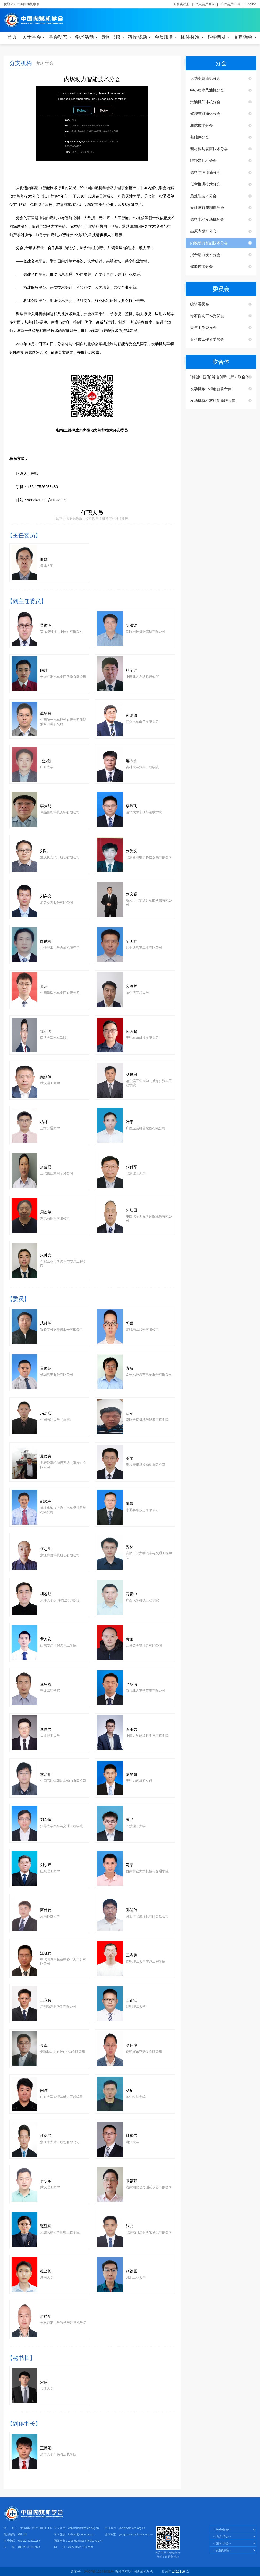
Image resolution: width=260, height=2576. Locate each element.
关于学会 (33, 37)
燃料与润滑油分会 (205, 172)
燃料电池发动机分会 (207, 219)
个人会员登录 (205, 4)
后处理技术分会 (203, 196)
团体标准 (192, 37)
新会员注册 (181, 4)
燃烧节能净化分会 (205, 114)
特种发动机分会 (203, 161)
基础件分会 (199, 137)
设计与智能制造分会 (207, 208)
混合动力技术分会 (205, 255)
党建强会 (245, 37)
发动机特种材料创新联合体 (212, 401)
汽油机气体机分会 (205, 102)
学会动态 (60, 37)
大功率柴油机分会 (205, 78)
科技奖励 (139, 37)
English (251, 4)
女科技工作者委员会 (207, 339)
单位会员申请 (230, 4)
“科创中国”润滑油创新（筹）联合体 (219, 377)
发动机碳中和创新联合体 (211, 389)
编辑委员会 (199, 304)
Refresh (82, 110)
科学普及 (218, 37)
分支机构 (20, 63)
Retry (104, 110)
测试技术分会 (201, 125)
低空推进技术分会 (205, 184)
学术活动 (86, 37)
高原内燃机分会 (203, 231)
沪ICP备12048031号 (99, 2571)
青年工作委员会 (203, 328)
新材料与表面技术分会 (209, 149)
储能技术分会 (201, 267)
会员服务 (166, 37)
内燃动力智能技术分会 (209, 243)
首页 (12, 37)
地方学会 (45, 63)
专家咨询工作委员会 (207, 316)
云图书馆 (112, 37)
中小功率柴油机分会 (207, 90)
